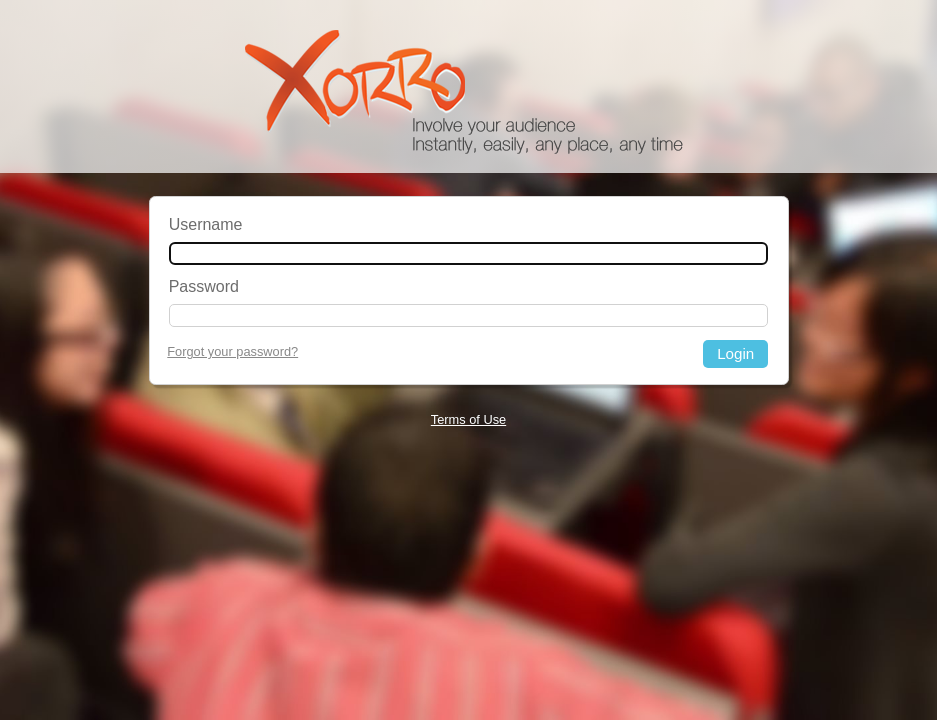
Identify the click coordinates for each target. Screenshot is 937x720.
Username (206, 224)
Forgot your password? (232, 351)
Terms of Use (468, 419)
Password (204, 286)
